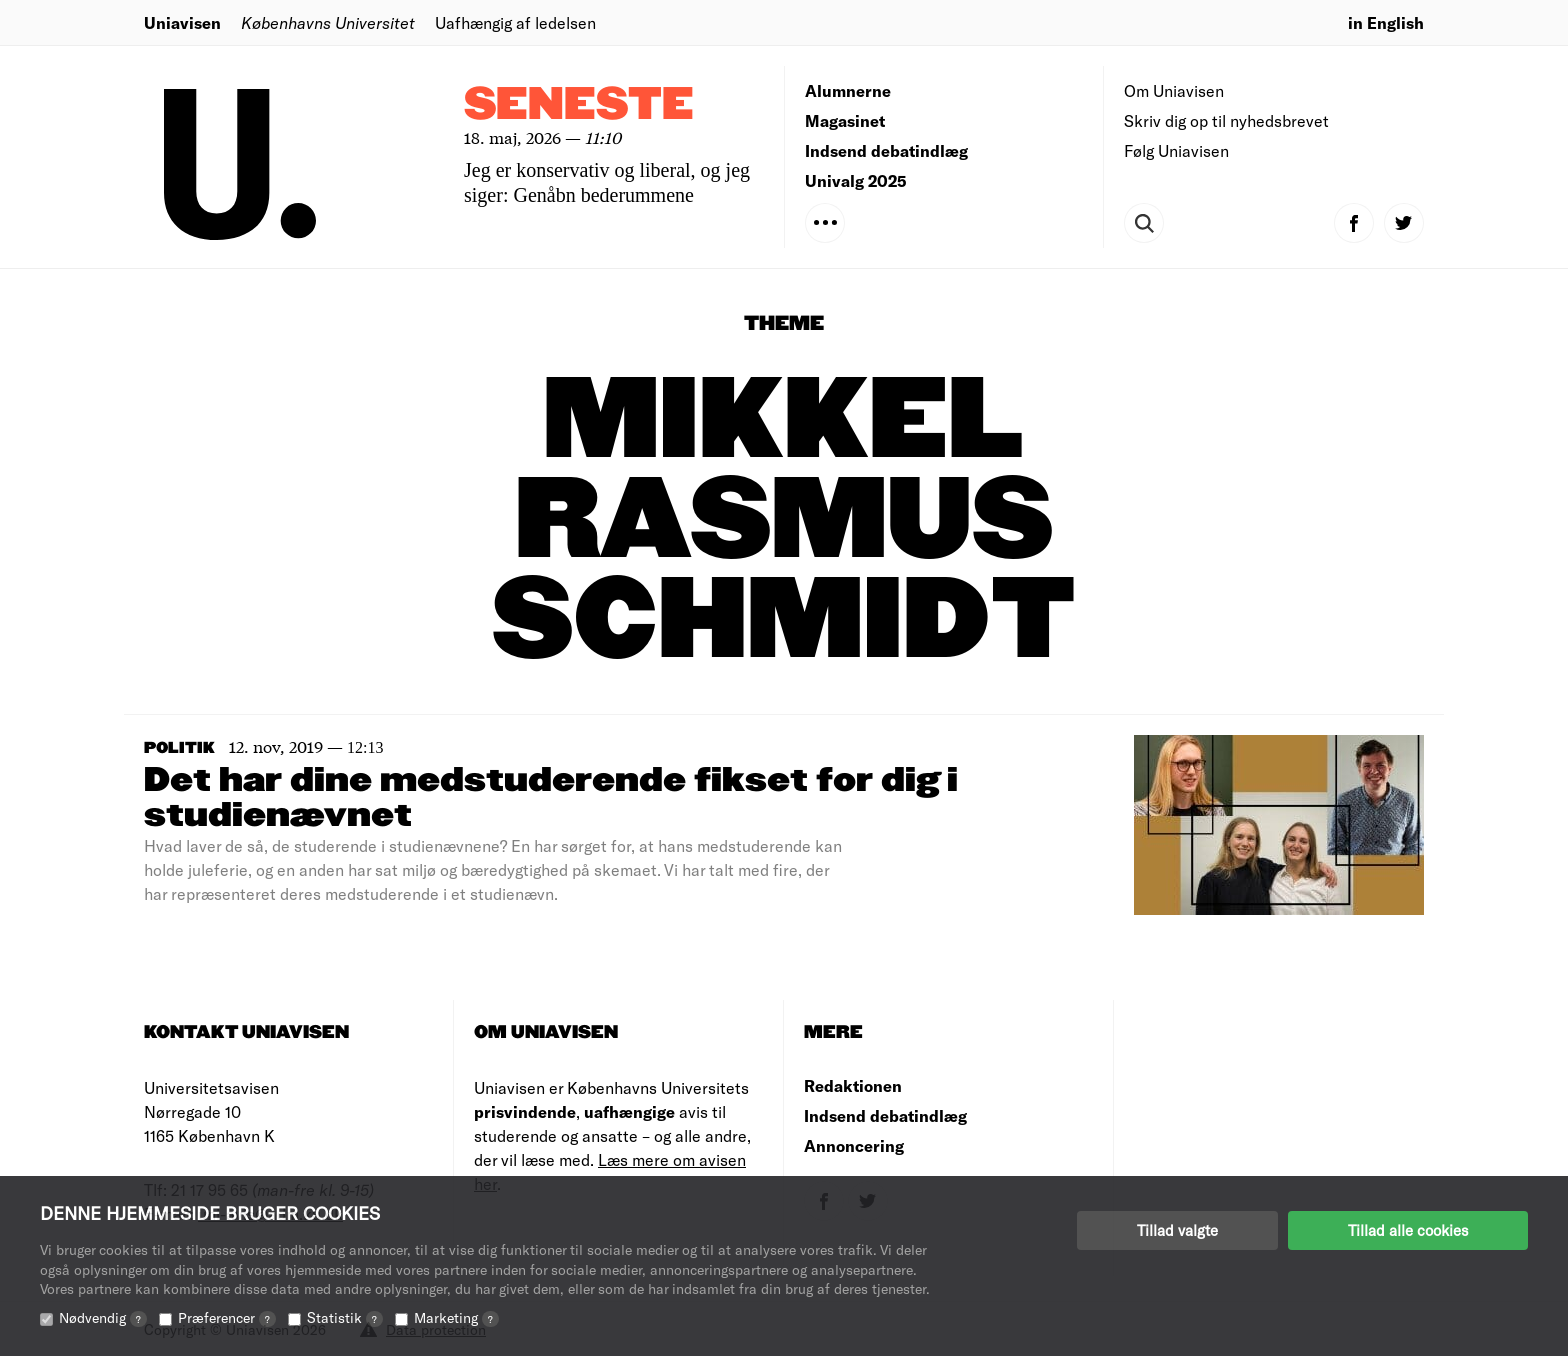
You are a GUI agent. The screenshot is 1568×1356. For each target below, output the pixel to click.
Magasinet (845, 120)
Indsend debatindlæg (886, 150)
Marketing (456, 1317)
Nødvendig (103, 1317)
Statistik (345, 1317)
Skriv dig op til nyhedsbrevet (1226, 120)
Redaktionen (853, 1085)
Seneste (579, 105)
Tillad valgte (1177, 1230)
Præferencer (227, 1317)
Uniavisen (182, 22)
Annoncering (854, 1145)
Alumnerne (848, 90)
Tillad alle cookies (1408, 1230)
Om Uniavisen (1174, 90)
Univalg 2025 (856, 180)
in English (1386, 22)
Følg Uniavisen (1176, 150)
